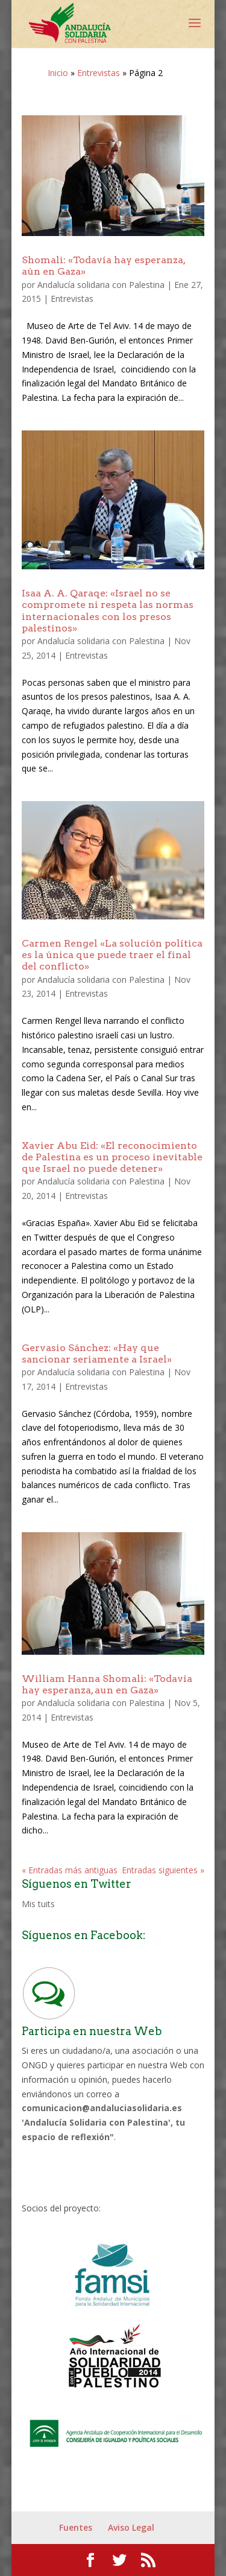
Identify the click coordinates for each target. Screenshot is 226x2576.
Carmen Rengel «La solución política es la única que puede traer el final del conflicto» (112, 955)
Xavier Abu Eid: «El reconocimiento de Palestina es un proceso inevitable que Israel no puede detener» (112, 1157)
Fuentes (75, 2527)
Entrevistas (98, 72)
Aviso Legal (131, 2527)
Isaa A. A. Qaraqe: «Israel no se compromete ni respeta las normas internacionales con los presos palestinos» (107, 610)
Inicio (58, 72)
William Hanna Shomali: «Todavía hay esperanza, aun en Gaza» (107, 1684)
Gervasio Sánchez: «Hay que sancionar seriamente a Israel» (97, 1353)
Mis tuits (38, 1904)
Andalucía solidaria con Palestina (101, 284)
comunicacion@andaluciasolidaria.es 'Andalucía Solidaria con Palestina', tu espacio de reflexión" (103, 2122)
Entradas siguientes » (163, 1870)
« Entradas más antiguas (70, 1870)
